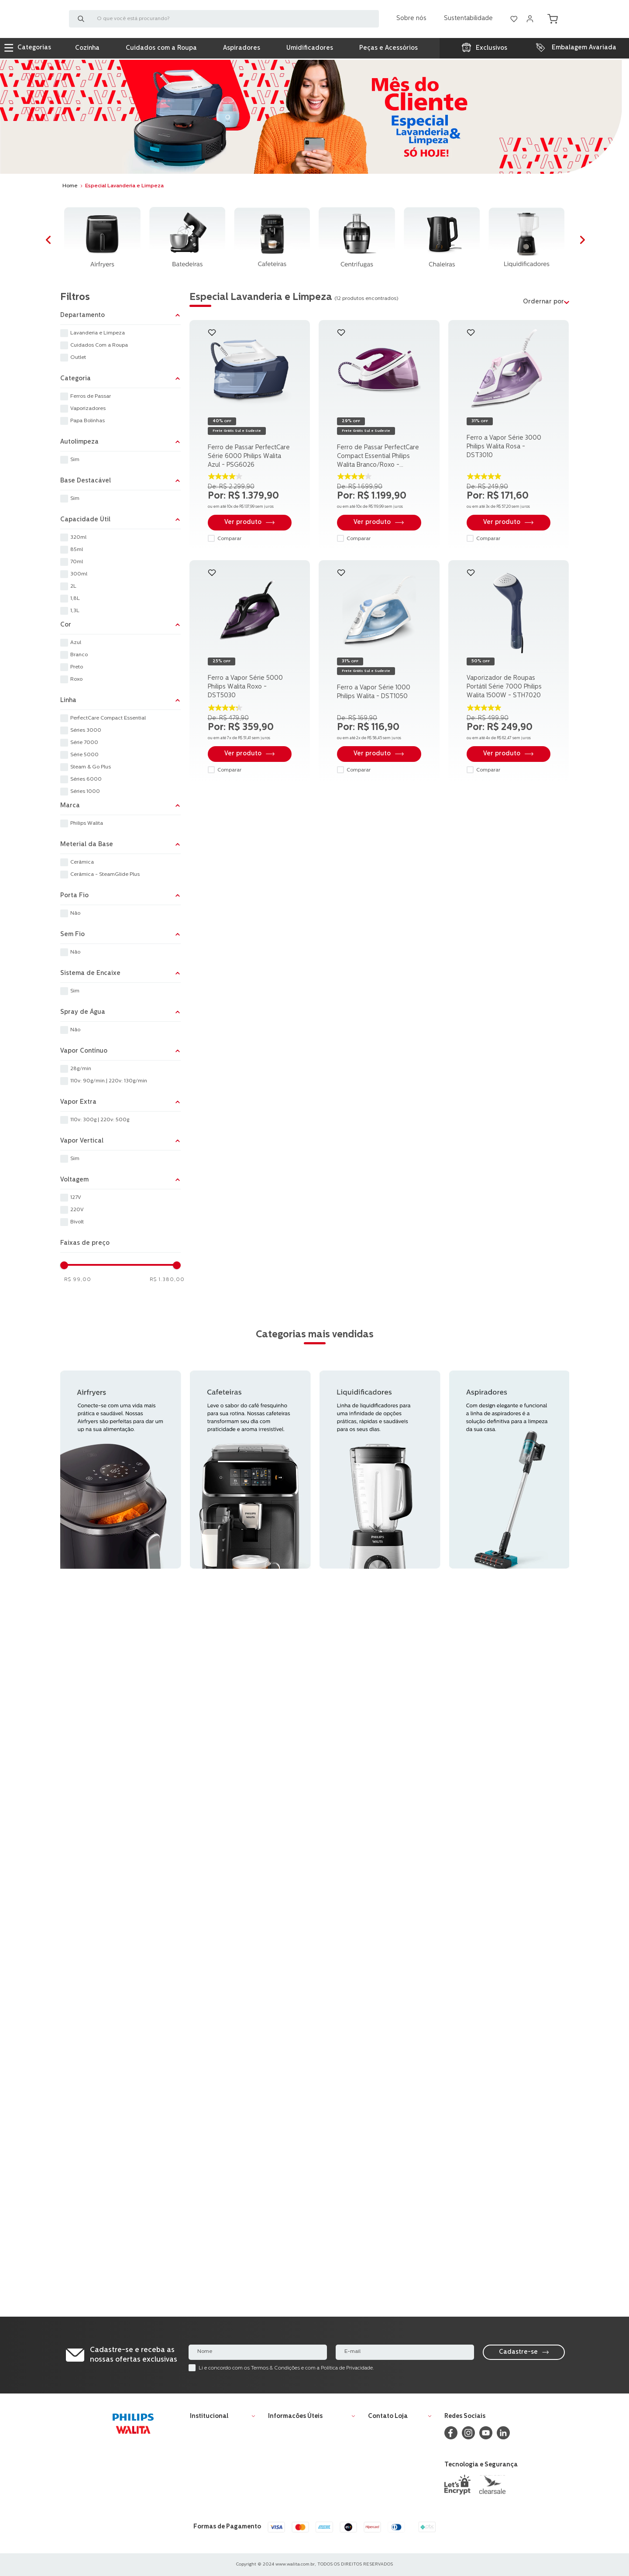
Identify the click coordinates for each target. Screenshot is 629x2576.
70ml (76, 562)
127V (75, 1197)
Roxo (76, 679)
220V (76, 1209)
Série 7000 (84, 742)
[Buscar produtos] (83, 19)
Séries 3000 (85, 730)
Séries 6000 (86, 779)
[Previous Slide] (51, 241)
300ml (78, 574)
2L (73, 586)
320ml (78, 537)
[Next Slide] (585, 241)
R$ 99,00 (77, 1279)
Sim (74, 459)
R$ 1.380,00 (167, 1279)
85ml (76, 549)
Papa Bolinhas (87, 421)
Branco (79, 655)
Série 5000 (84, 755)
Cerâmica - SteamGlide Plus (105, 874)
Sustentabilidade (468, 19)
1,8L (75, 598)
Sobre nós (411, 19)
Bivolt (77, 1222)
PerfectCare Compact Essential (108, 718)
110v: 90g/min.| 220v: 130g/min (108, 1081)
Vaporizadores (88, 408)
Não (75, 913)
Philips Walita (86, 823)
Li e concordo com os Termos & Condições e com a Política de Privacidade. (286, 2368)
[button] (120, 315)
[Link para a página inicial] (69, 186)
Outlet (78, 357)
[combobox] (224, 19)
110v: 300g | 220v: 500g (99, 1120)
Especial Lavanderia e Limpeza (124, 186)
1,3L (74, 610)
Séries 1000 (85, 791)
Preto (76, 667)
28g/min (80, 1068)
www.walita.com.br (295, 2564)
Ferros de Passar (90, 396)
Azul (75, 642)
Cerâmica (82, 862)
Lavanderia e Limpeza (97, 333)
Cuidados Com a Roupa (99, 345)
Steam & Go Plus (90, 767)
